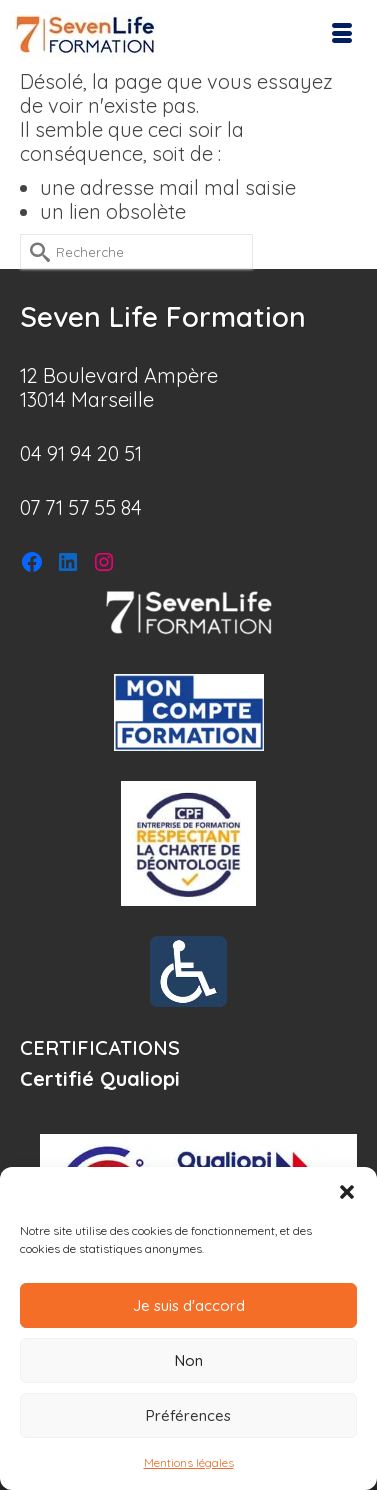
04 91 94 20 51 (81, 453)
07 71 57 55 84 (81, 507)
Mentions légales (189, 1462)
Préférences (188, 1415)
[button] (347, 1192)
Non (189, 1360)
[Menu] (342, 35)
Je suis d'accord (189, 1305)
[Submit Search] (35, 251)
